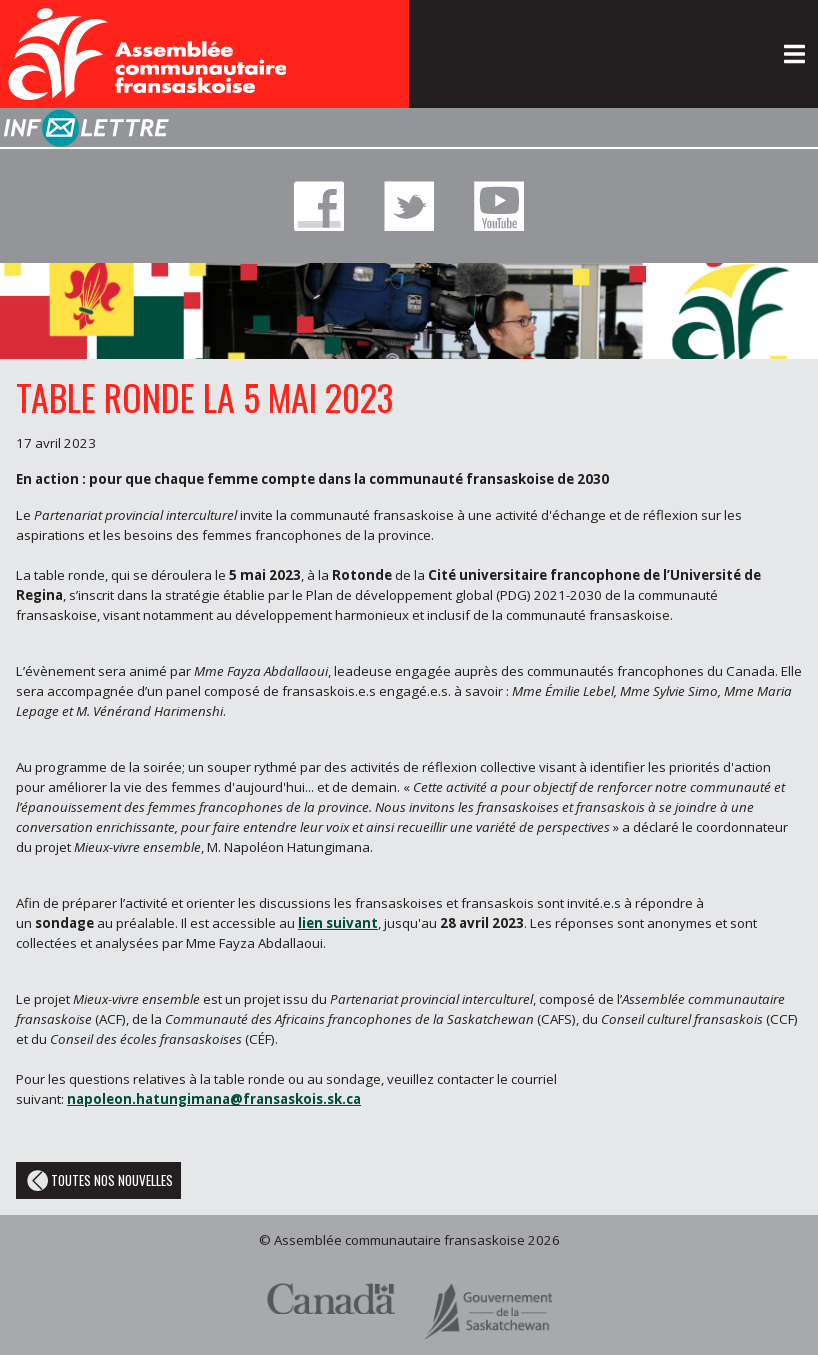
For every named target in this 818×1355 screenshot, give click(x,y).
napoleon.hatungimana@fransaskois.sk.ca (214, 1099)
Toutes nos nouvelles (98, 1180)
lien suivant (338, 923)
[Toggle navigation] (794, 54)
